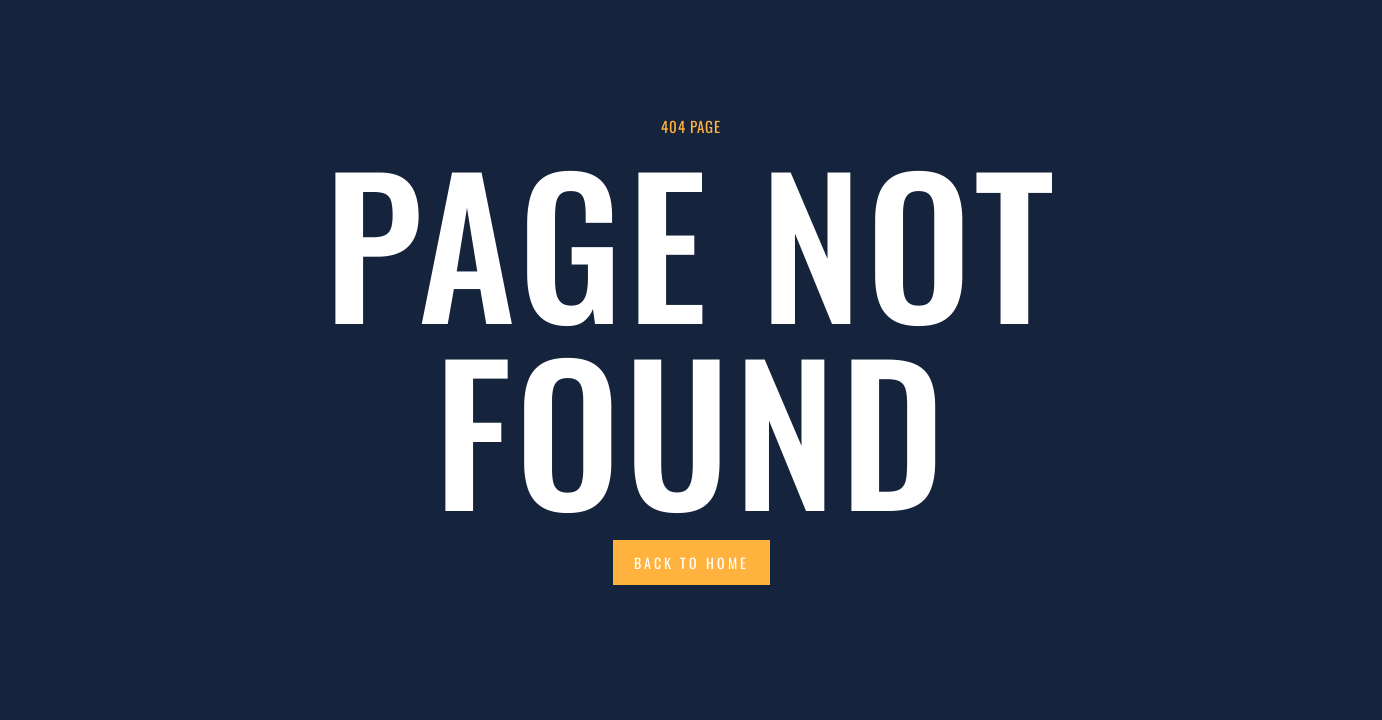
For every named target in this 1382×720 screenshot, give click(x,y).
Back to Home (691, 562)
